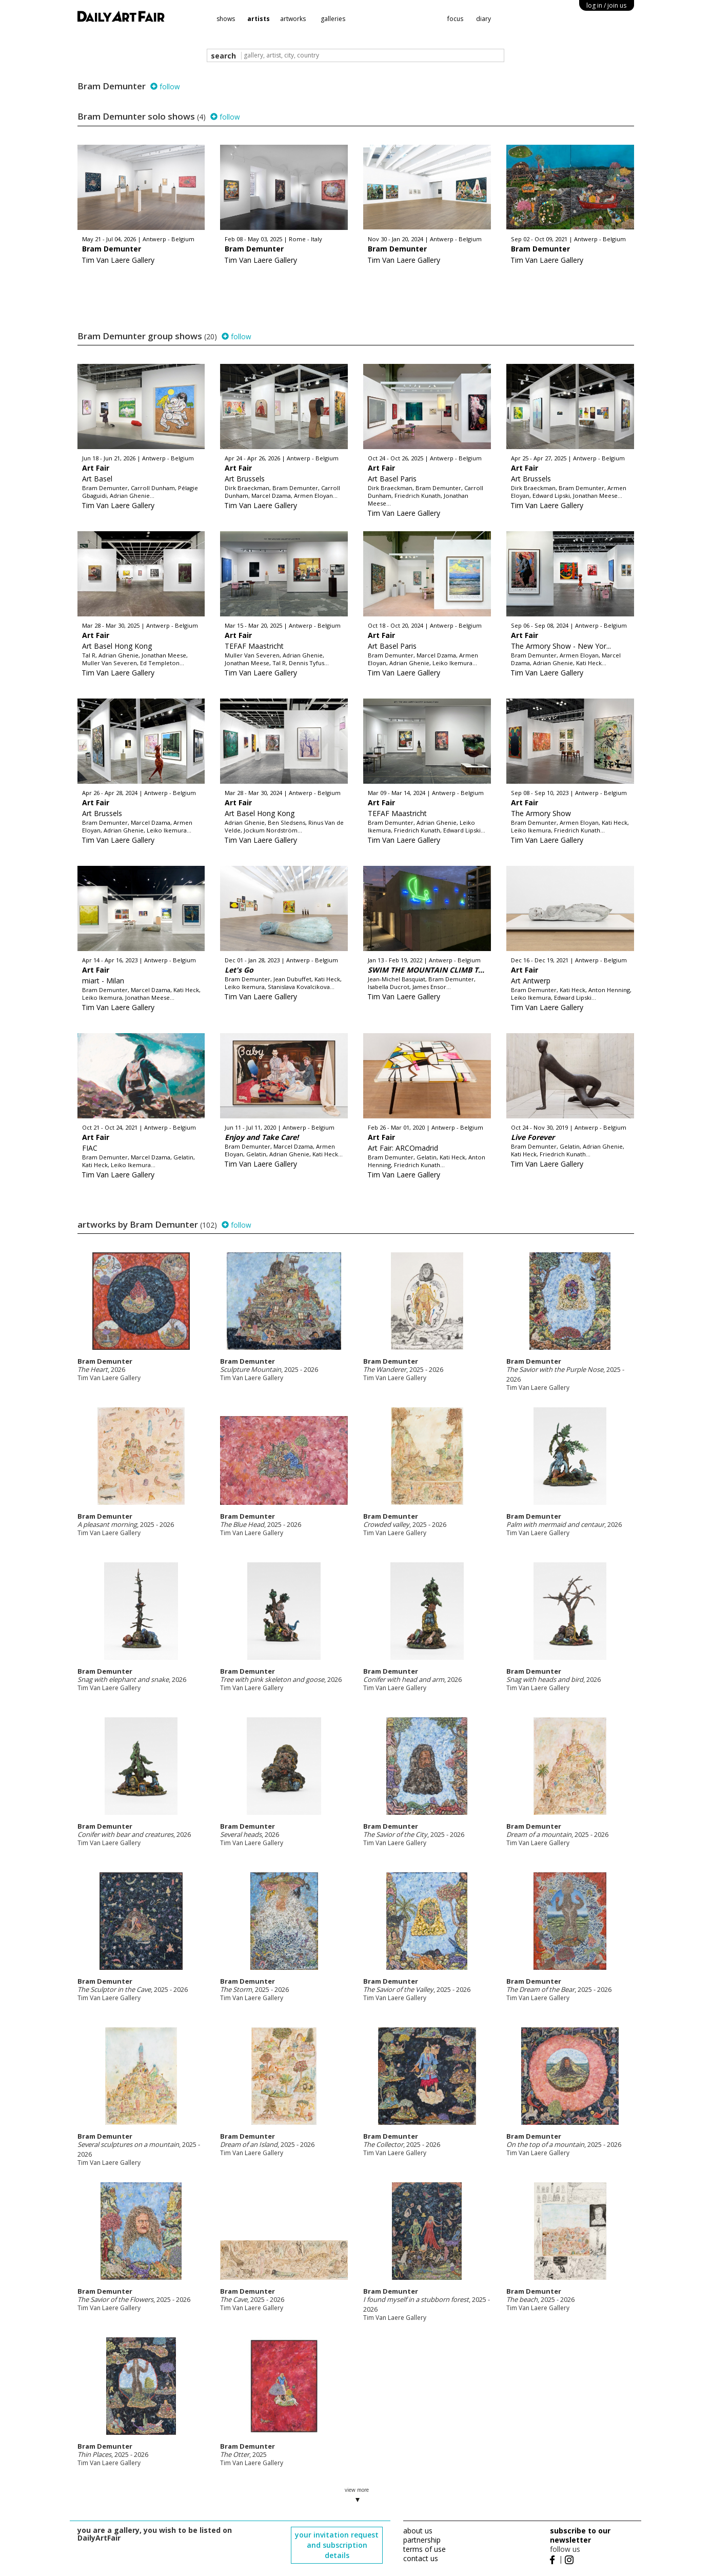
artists (258, 18)
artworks (293, 18)
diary (483, 18)
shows (225, 18)
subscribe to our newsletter (580, 2535)
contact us (420, 2558)
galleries (333, 18)
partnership (422, 2540)
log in (606, 5)
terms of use (424, 2549)
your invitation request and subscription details (337, 2545)
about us (417, 2530)
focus (455, 18)
